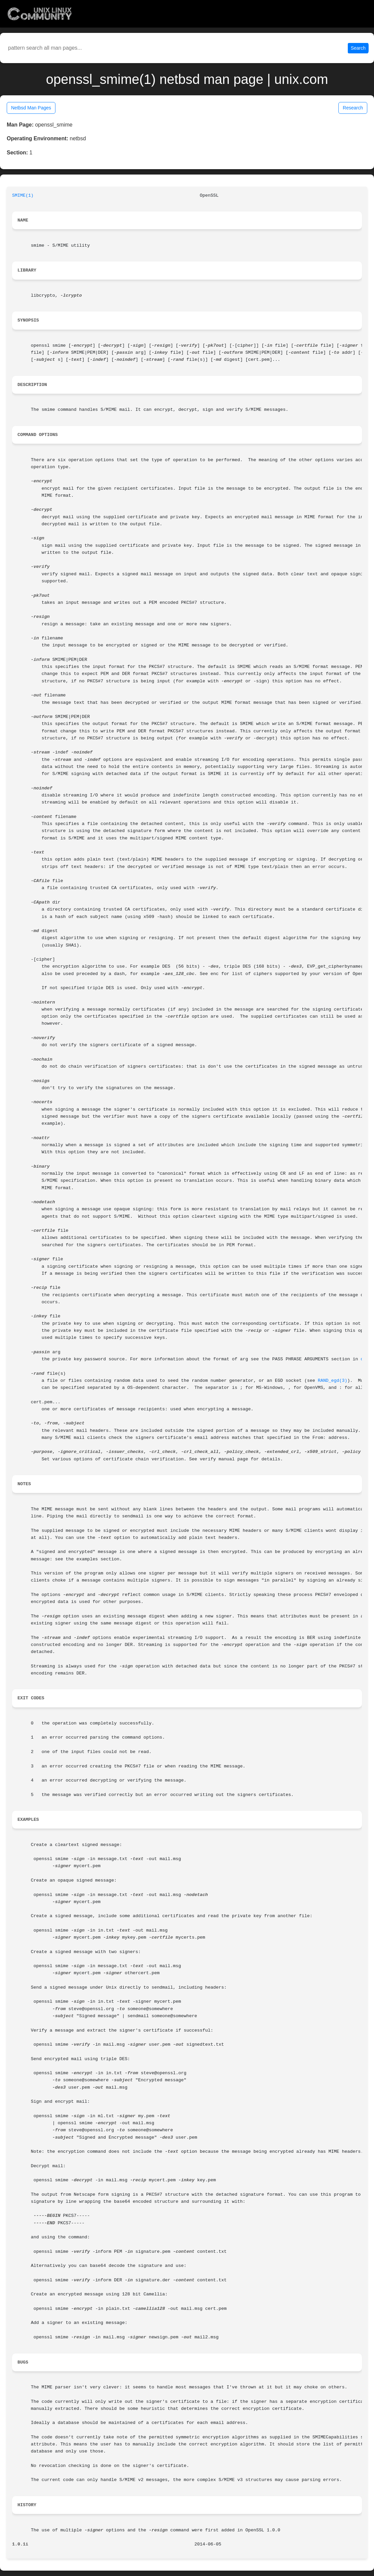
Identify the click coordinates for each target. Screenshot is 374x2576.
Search (358, 48)
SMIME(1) (23, 195)
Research (353, 107)
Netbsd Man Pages (31, 107)
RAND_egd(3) (332, 1380)
